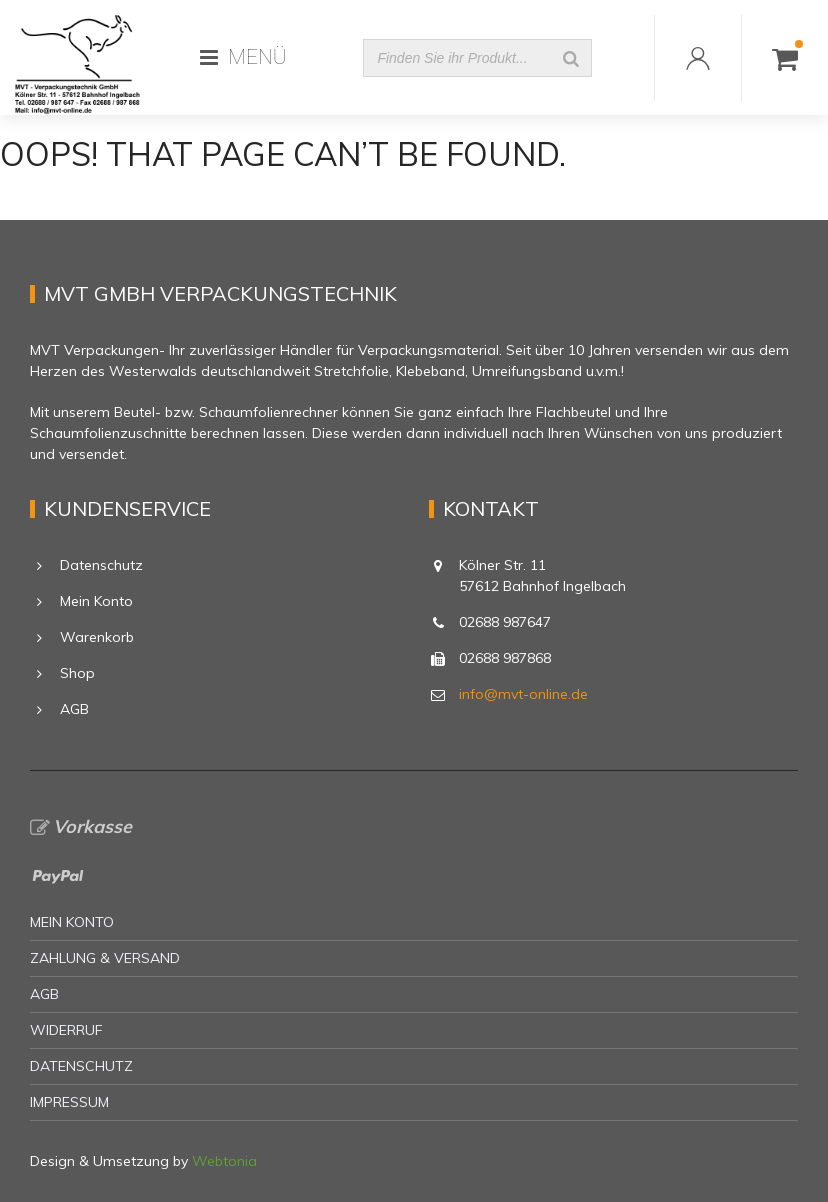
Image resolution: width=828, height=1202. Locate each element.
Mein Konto (96, 601)
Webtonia (224, 1161)
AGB (74, 709)
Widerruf (66, 1030)
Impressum (69, 1102)
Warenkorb (97, 637)
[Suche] (571, 58)
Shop (77, 673)
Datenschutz (101, 565)
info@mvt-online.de (523, 694)
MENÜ (243, 57)
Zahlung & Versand (105, 958)
